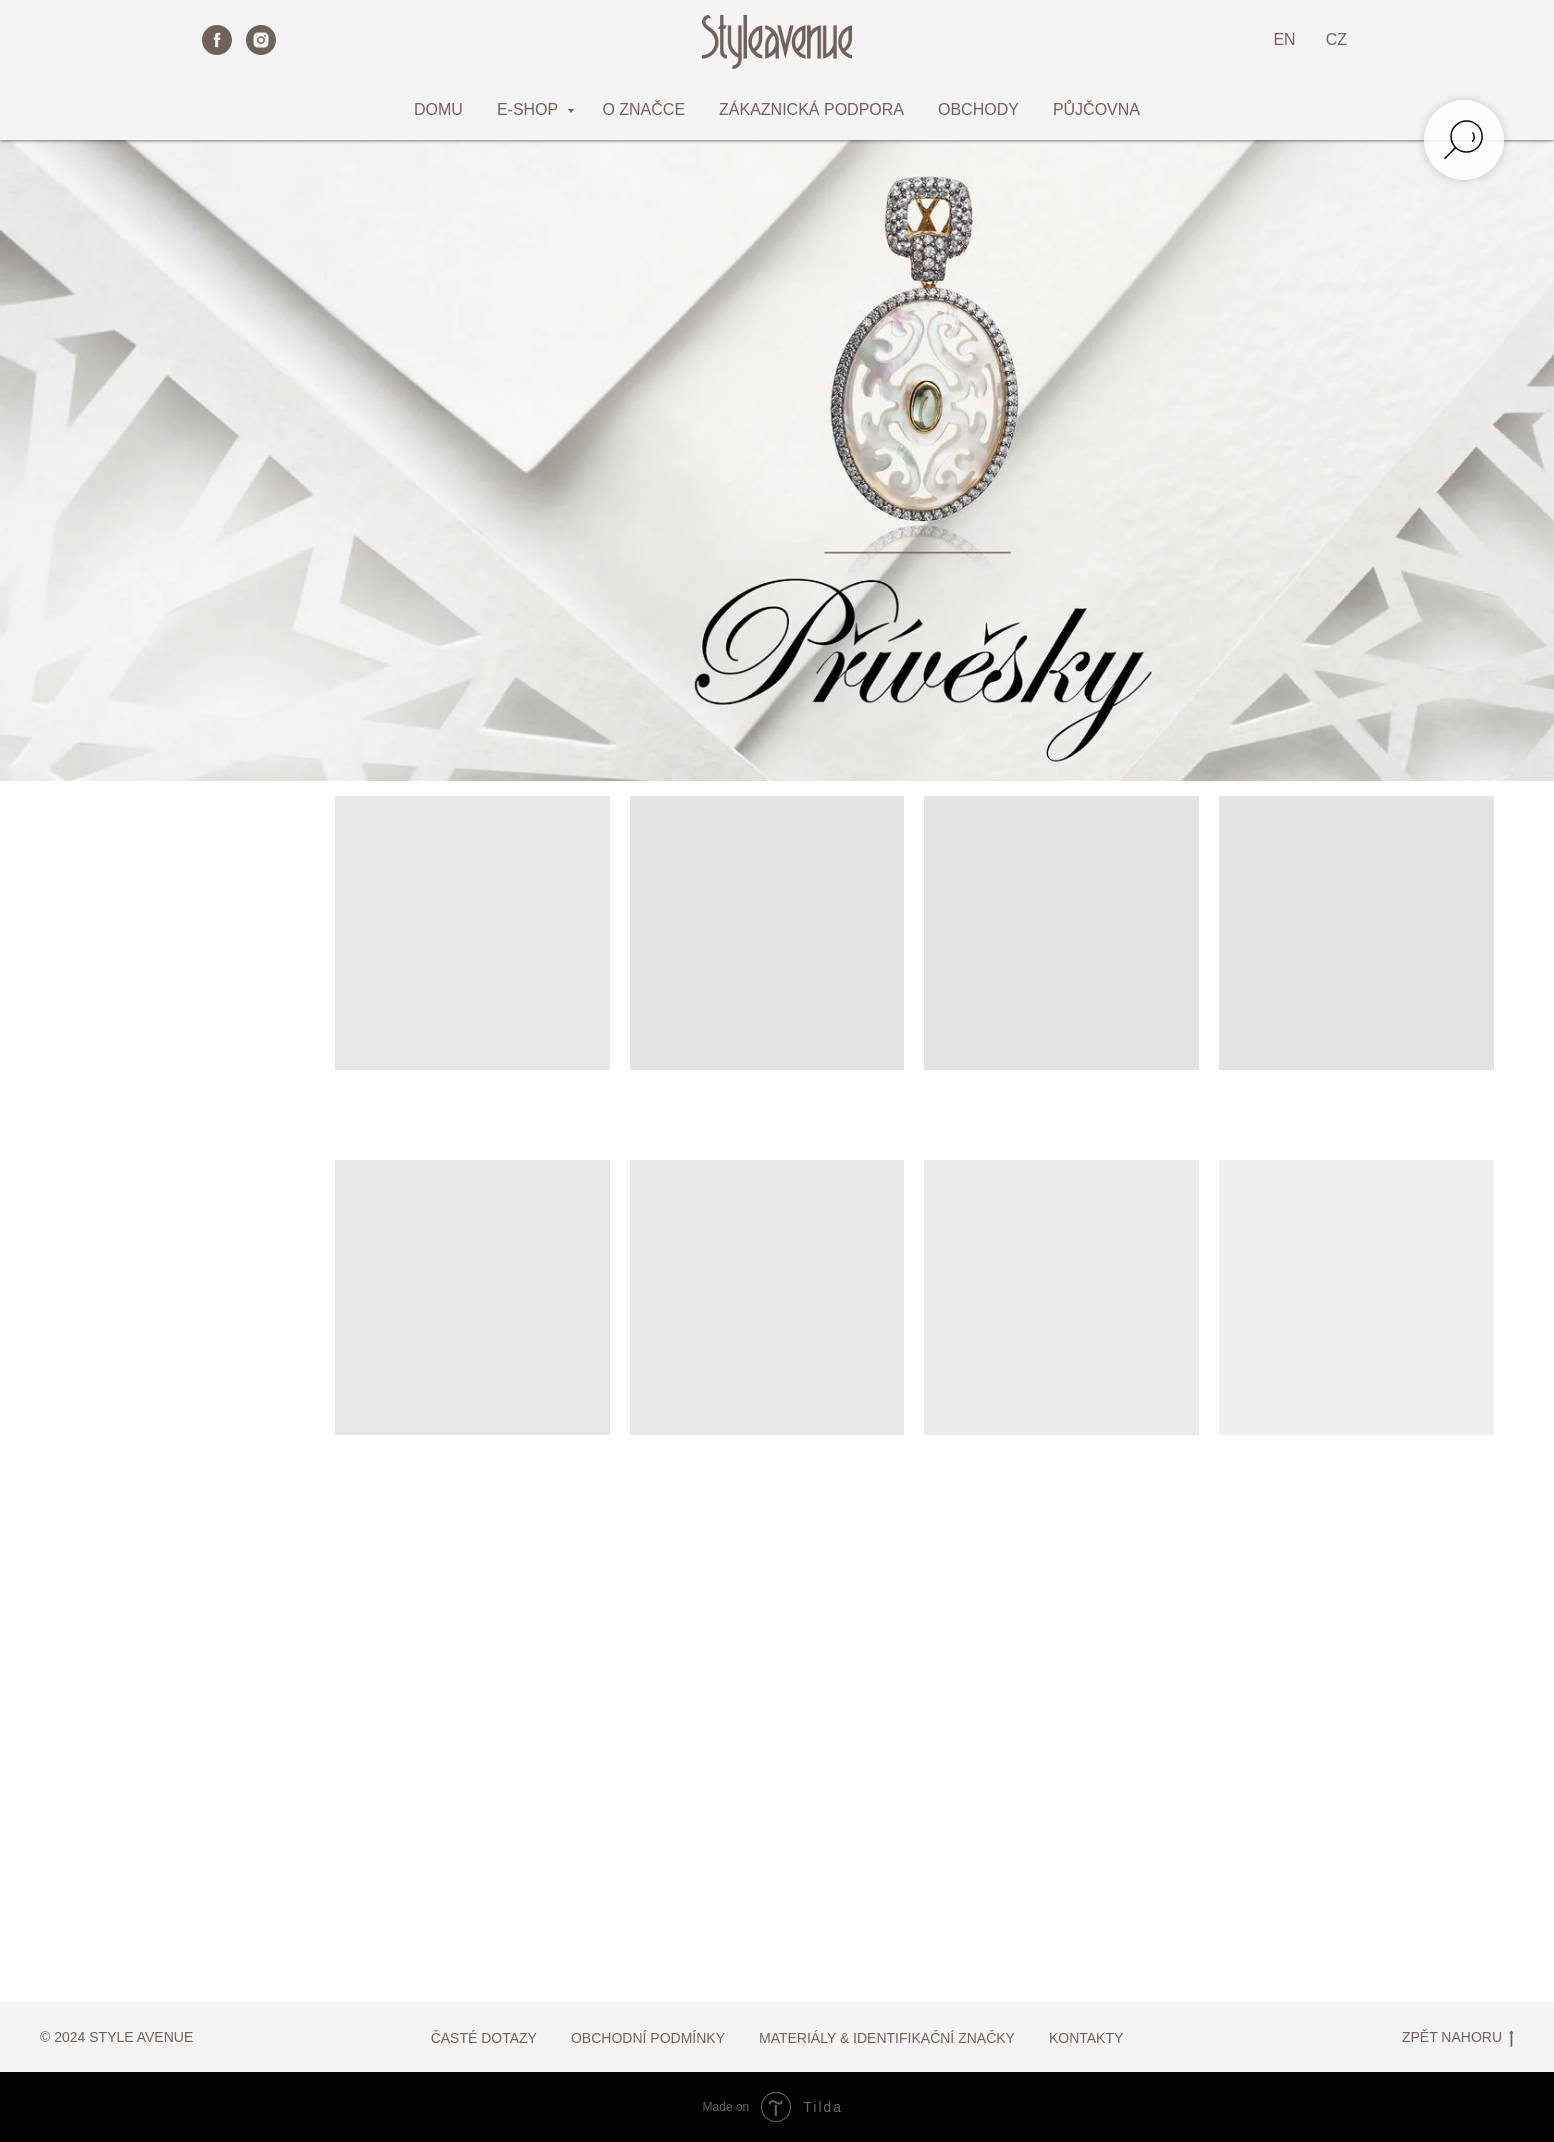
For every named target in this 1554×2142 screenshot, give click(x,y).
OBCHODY (978, 109)
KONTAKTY (1086, 2038)
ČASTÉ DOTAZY (484, 2038)
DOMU (438, 109)
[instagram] (261, 40)
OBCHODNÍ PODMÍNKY (648, 2038)
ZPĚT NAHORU (1458, 2038)
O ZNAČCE (643, 109)
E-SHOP (530, 109)
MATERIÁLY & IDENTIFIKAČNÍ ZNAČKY (887, 2038)
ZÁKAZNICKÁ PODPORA (811, 109)
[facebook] (217, 40)
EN (1284, 39)
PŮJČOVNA (1096, 109)
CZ (1336, 39)
